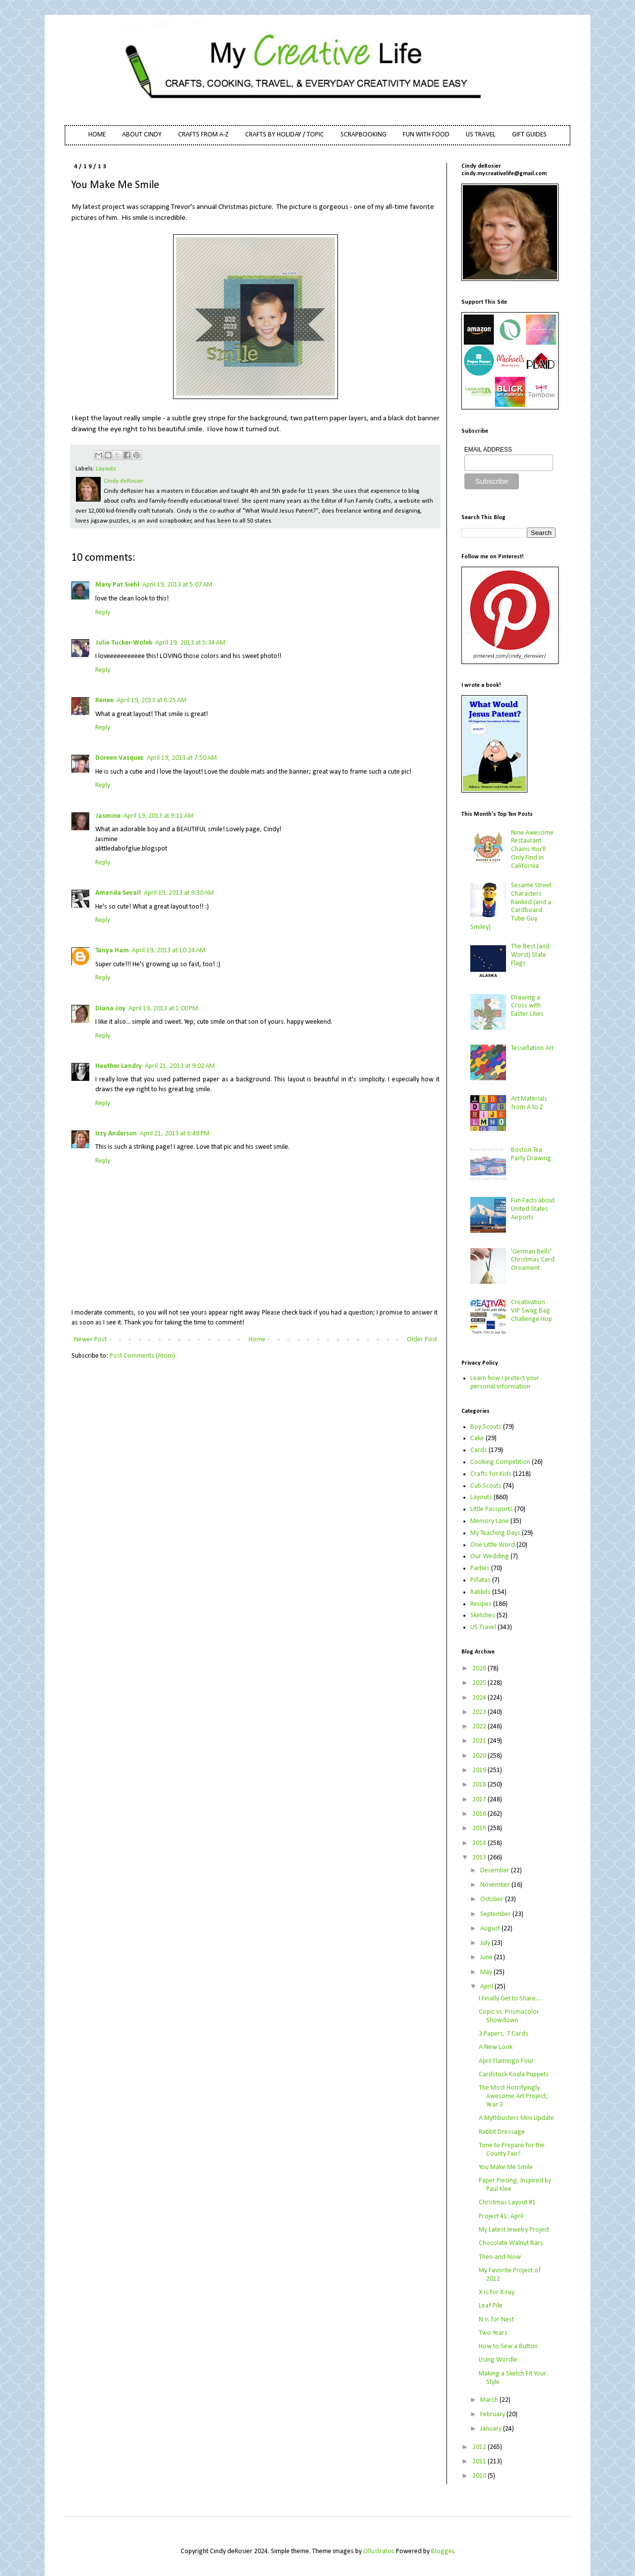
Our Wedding (489, 1556)
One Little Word (492, 1545)
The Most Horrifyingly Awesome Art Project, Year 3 (513, 2096)
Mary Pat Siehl (117, 585)
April (487, 1986)
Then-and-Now (500, 2257)
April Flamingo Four (506, 2061)
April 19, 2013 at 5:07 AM (177, 585)
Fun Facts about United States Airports (533, 1209)
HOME (97, 134)
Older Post (422, 1339)
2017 (480, 1799)
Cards (478, 1450)
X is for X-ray (496, 2292)
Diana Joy (110, 1008)
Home (257, 1339)
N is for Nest (496, 2319)
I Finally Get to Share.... (510, 1998)
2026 (480, 1668)
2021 (480, 1741)
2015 (480, 1828)
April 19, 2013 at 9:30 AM (179, 893)
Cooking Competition (500, 1462)
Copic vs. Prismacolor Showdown (509, 2016)
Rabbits (480, 1592)
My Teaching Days (495, 1533)
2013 (480, 1857)
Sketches (482, 1615)
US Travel (483, 1627)
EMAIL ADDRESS (488, 449)
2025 (480, 1683)
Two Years (493, 2333)
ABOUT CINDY (142, 134)
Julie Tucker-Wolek (123, 643)
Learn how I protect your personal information (504, 1382)
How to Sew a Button (508, 2346)
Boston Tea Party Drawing (531, 1154)
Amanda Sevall (118, 893)
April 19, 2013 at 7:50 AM (182, 758)
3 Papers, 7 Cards (503, 2034)
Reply (102, 612)
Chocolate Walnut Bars (511, 2243)
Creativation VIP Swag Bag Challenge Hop (531, 1311)
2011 (480, 2461)
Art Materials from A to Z (529, 1103)
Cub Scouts (486, 1486)
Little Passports (491, 1509)
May (487, 1972)
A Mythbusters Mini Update (516, 2118)
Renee (104, 700)
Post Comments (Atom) (142, 1356)
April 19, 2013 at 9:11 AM (158, 816)
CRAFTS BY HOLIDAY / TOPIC (284, 134)
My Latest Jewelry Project (514, 2230)
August (491, 1928)
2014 (480, 1843)
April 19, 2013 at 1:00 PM (163, 1008)
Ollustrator (378, 2551)
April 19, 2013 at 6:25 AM (152, 700)
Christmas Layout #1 (507, 2202)
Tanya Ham (112, 950)
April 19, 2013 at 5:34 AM (190, 643)
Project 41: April (501, 2216)
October (492, 1899)
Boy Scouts (486, 1427)
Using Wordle (498, 2360)
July (486, 1943)
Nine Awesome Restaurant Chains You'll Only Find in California (532, 849)
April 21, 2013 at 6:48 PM (174, 1133)
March (490, 2400)
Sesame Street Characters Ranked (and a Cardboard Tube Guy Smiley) (511, 906)
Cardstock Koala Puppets (514, 2074)
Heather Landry (118, 1066)
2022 (480, 1726)
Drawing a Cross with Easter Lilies (527, 1006)
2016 (480, 1814)
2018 (480, 1784)
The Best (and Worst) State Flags (530, 955)
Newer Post (90, 1339)
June (487, 1957)
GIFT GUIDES (529, 134)
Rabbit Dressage (502, 2132)
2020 (480, 1756)
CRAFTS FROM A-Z (203, 134)
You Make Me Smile (506, 2167)
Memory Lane (489, 1521)
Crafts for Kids (490, 1474)
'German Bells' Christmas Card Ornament (533, 1260)
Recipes (481, 1604)
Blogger (442, 2551)
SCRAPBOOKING (363, 134)
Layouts (106, 469)
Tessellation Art (532, 1048)
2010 (480, 2476)
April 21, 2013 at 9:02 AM (180, 1066)
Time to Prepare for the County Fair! (512, 2150)
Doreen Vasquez (119, 758)
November (495, 1885)
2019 (480, 1770)
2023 (480, 1712)
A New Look (495, 2047)
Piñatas (480, 1580)
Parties (480, 1568)
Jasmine (108, 816)
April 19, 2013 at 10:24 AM (168, 950)
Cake (477, 1438)
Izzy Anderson (116, 1133)
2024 (480, 1698)
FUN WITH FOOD (426, 134)
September (496, 1914)
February (493, 2414)
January (491, 2429)
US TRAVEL (481, 134)
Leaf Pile (491, 2306)
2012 (480, 2447)
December (495, 1870)
